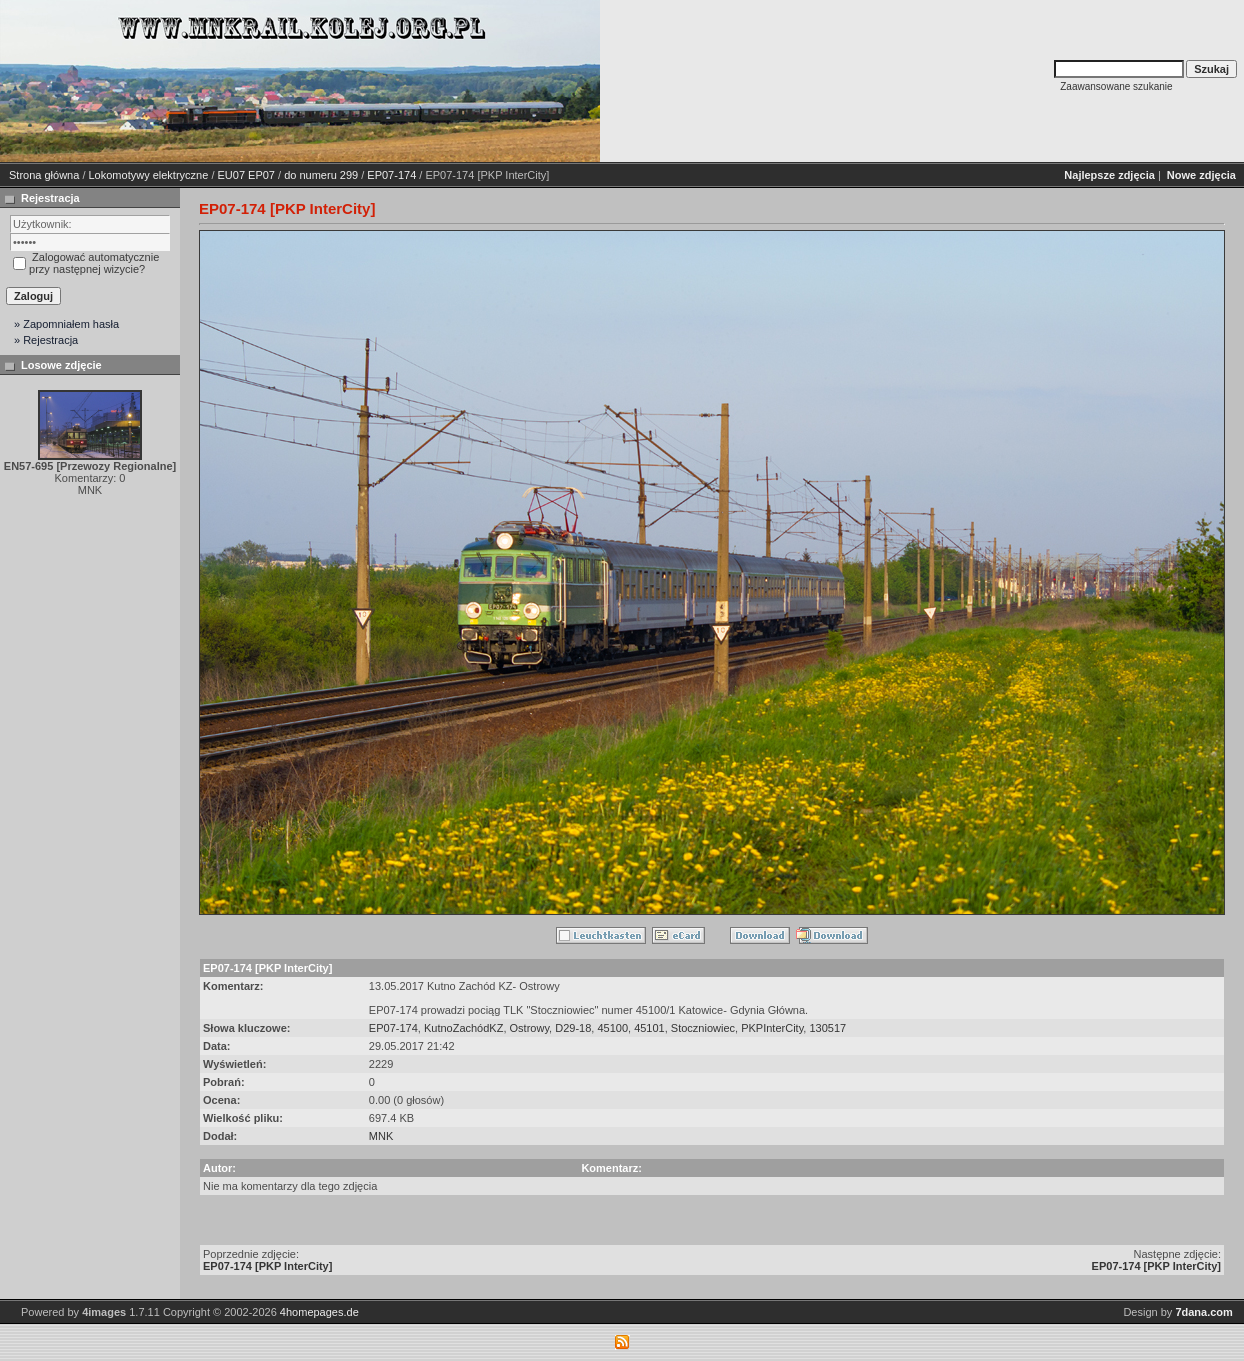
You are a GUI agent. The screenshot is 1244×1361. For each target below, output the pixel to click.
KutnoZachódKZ (464, 1028)
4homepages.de (319, 1312)
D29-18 (573, 1028)
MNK (381, 1136)
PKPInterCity (772, 1028)
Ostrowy (530, 1028)
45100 (612, 1028)
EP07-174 (391, 175)
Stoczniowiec (703, 1028)
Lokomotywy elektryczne (149, 175)
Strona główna (44, 175)
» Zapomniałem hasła (66, 324)
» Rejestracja (46, 340)
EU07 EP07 (246, 175)
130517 (827, 1028)
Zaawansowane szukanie (1116, 86)
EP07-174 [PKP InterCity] (267, 1266)
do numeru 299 (321, 175)
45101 (649, 1028)
